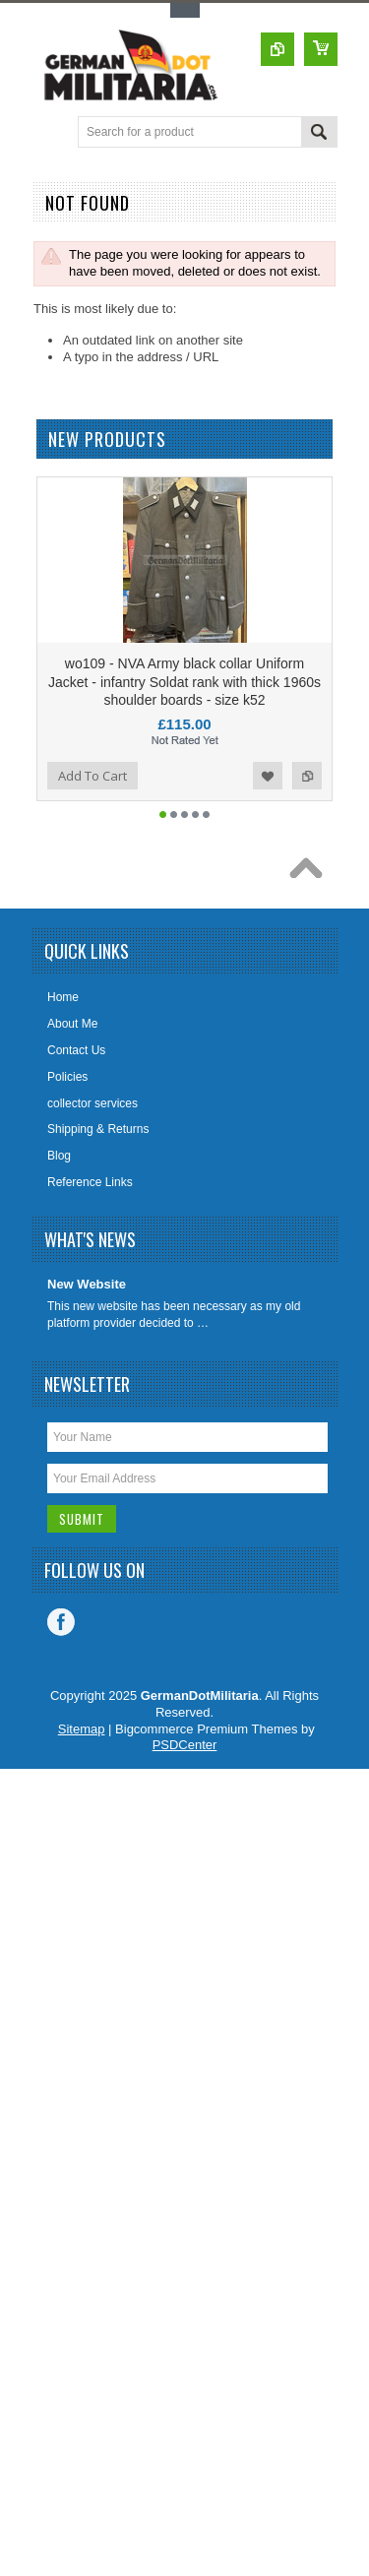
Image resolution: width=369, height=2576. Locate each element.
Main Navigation (49, 133)
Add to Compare (307, 775)
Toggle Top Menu (185, 10)
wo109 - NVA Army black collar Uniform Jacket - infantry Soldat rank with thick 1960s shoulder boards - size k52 (184, 681)
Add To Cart (92, 776)
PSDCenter (185, 1744)
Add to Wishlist (267, 775)
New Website (86, 1284)
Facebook (61, 1622)
